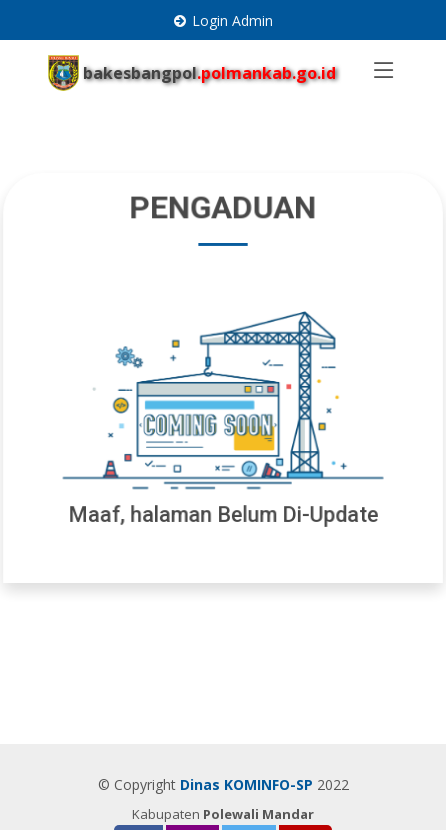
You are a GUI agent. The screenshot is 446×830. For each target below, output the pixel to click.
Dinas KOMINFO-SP (246, 784)
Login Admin (232, 20)
